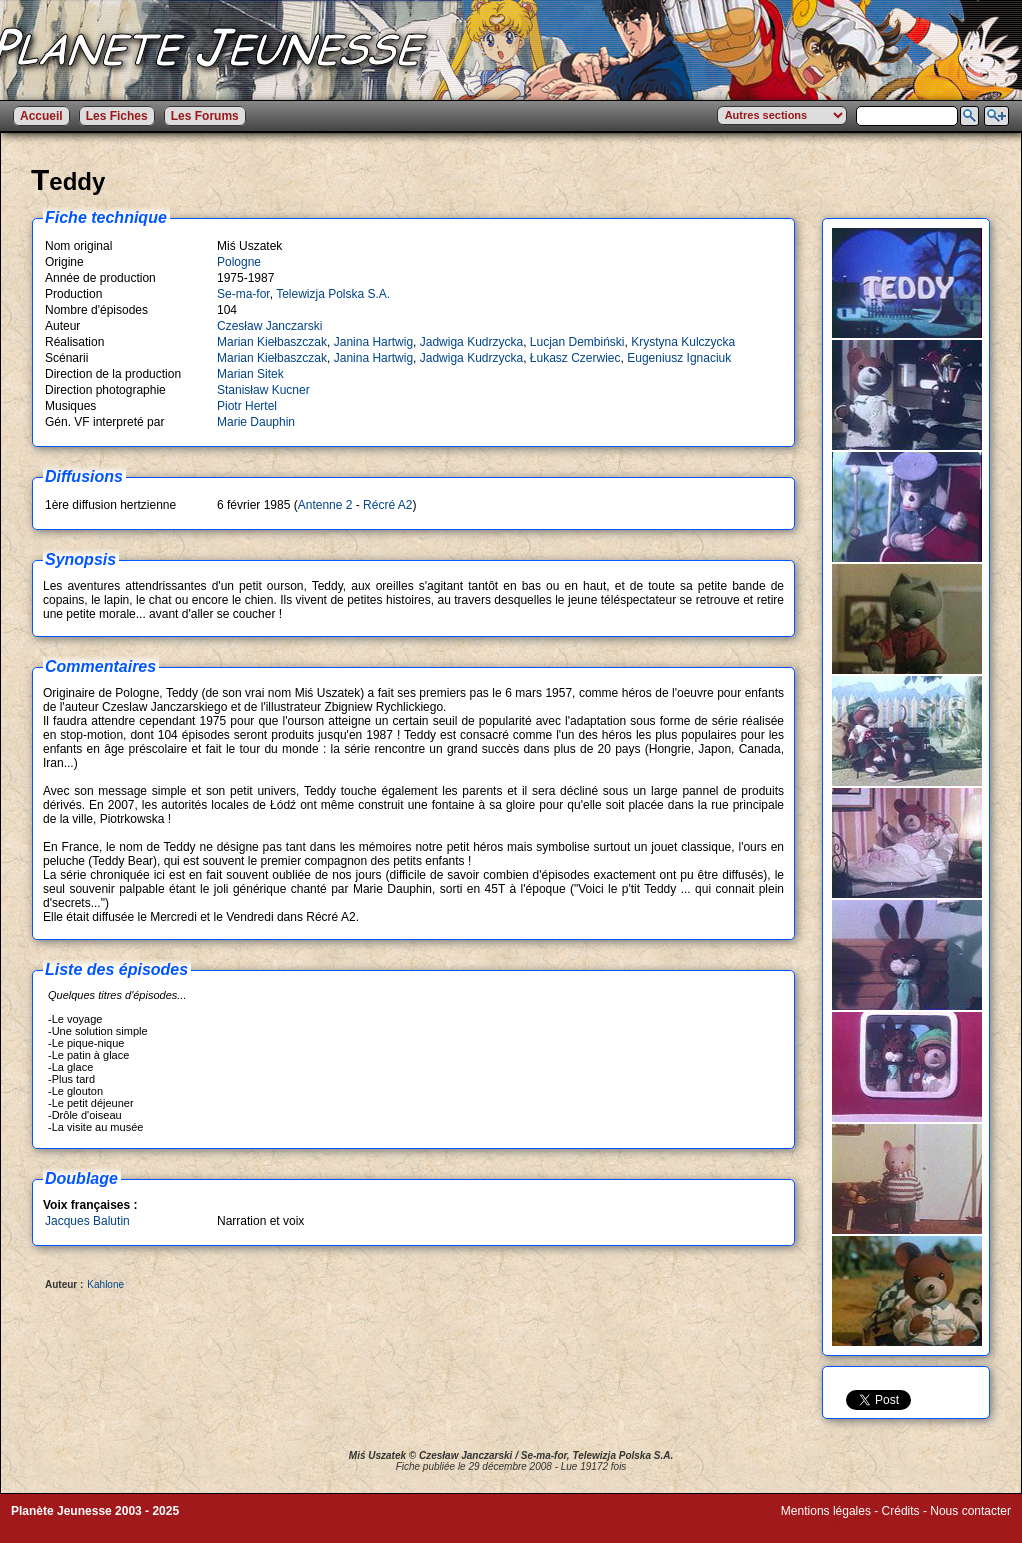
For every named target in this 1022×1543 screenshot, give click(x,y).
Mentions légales (826, 1511)
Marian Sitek (250, 374)
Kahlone (105, 1284)
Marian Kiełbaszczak (272, 342)
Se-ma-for (243, 294)
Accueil (41, 116)
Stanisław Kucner (263, 390)
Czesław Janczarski (269, 326)
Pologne (239, 262)
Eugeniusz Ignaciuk (679, 358)
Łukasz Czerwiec (575, 358)
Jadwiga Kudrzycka (471, 342)
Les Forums (205, 116)
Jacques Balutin (87, 1221)
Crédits (901, 1511)
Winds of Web (818, 1525)
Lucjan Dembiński (577, 342)
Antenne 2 (325, 505)
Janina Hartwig (373, 342)
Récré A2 (387, 505)
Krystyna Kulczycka (683, 342)
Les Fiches (117, 116)
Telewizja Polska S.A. (333, 294)
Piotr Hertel (247, 406)
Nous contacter (970, 1511)
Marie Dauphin (256, 422)
